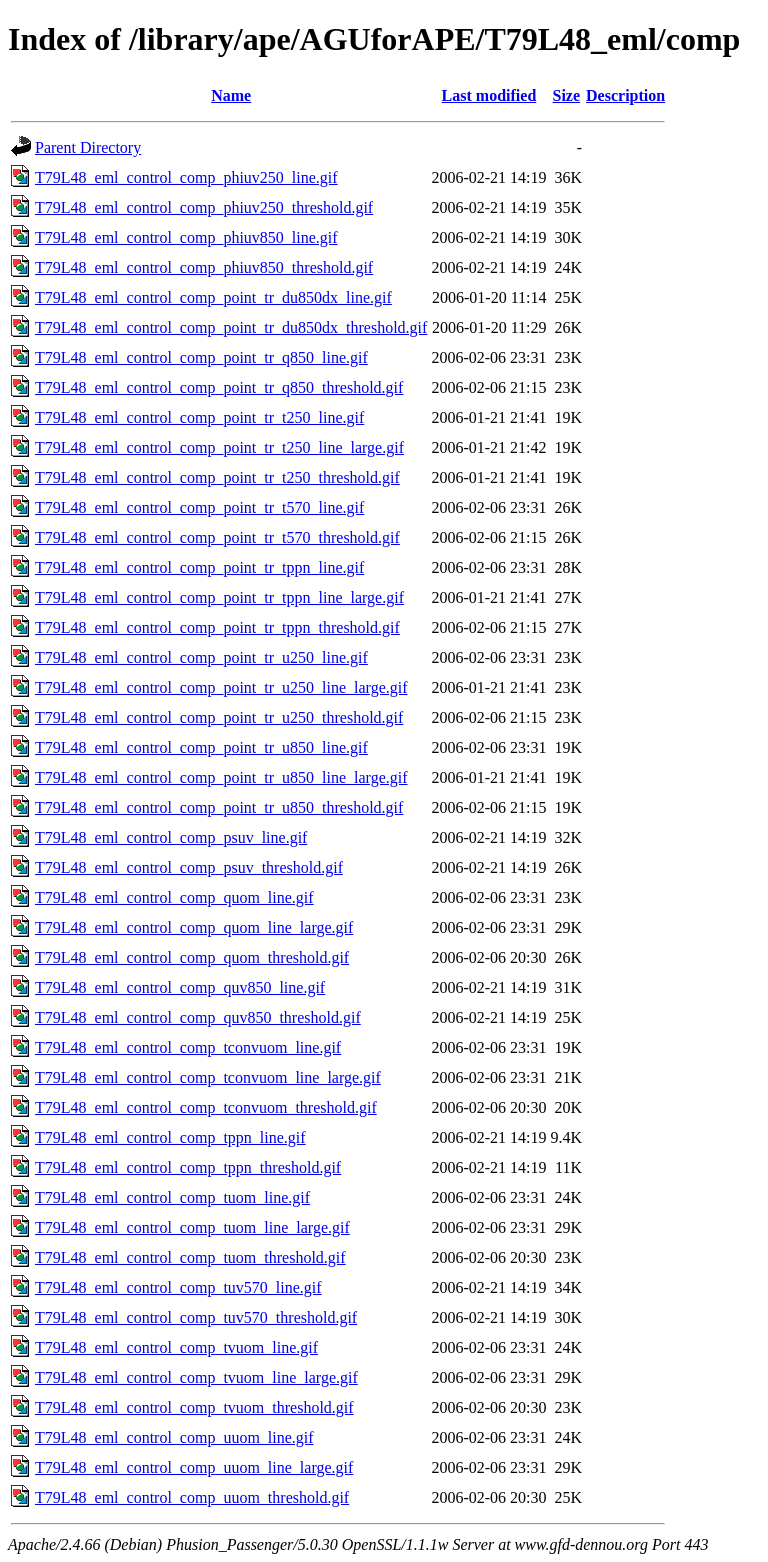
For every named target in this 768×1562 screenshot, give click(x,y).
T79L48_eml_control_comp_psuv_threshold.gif (189, 867)
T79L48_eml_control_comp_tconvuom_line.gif (188, 1047)
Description (625, 95)
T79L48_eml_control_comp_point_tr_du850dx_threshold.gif (231, 327)
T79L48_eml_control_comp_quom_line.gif (174, 897)
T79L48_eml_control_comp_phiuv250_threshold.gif (204, 207)
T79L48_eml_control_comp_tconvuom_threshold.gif (206, 1107)
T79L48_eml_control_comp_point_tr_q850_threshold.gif (219, 387)
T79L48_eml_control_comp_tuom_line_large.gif (192, 1227)
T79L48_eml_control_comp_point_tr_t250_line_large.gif (219, 447)
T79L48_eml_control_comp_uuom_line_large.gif (194, 1467)
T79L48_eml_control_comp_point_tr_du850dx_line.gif (213, 297)
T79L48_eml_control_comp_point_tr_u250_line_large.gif (221, 687)
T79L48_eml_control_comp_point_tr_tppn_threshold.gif (217, 627)
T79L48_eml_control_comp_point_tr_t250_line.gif (199, 417)
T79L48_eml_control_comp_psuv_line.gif (171, 837)
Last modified (489, 95)
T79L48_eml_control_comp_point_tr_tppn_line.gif (199, 567)
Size (567, 95)
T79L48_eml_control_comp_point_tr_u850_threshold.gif (219, 807)
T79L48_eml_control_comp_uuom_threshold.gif (192, 1497)
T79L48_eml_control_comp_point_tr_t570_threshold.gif (217, 537)
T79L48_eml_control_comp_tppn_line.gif (170, 1137)
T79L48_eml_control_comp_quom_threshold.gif (192, 957)
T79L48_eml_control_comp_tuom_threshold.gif (190, 1257)
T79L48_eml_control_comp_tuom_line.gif (172, 1197)
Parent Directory (88, 147)
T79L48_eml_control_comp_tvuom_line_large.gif (196, 1377)
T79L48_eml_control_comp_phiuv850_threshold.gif (204, 267)
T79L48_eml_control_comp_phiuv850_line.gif (186, 237)
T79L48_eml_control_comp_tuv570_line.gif (178, 1287)
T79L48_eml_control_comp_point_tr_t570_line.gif (199, 507)
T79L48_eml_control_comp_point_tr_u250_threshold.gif (219, 717)
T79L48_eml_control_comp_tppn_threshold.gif (188, 1167)
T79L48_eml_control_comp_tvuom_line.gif (176, 1347)
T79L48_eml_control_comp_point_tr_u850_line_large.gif (221, 777)
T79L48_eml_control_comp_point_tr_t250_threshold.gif (217, 477)
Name (231, 95)
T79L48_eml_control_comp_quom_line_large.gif (194, 927)
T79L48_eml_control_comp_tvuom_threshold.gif (194, 1407)
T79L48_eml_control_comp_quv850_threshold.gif (198, 1017)
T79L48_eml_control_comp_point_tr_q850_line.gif (201, 357)
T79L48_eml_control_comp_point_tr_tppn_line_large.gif (219, 597)
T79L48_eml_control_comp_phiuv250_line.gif (186, 177)
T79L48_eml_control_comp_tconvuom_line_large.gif (208, 1077)
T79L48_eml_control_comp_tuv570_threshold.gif (196, 1317)
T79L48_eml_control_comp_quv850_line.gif (180, 987)
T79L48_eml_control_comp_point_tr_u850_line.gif (201, 747)
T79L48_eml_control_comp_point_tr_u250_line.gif (201, 657)
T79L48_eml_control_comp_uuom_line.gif (174, 1437)
